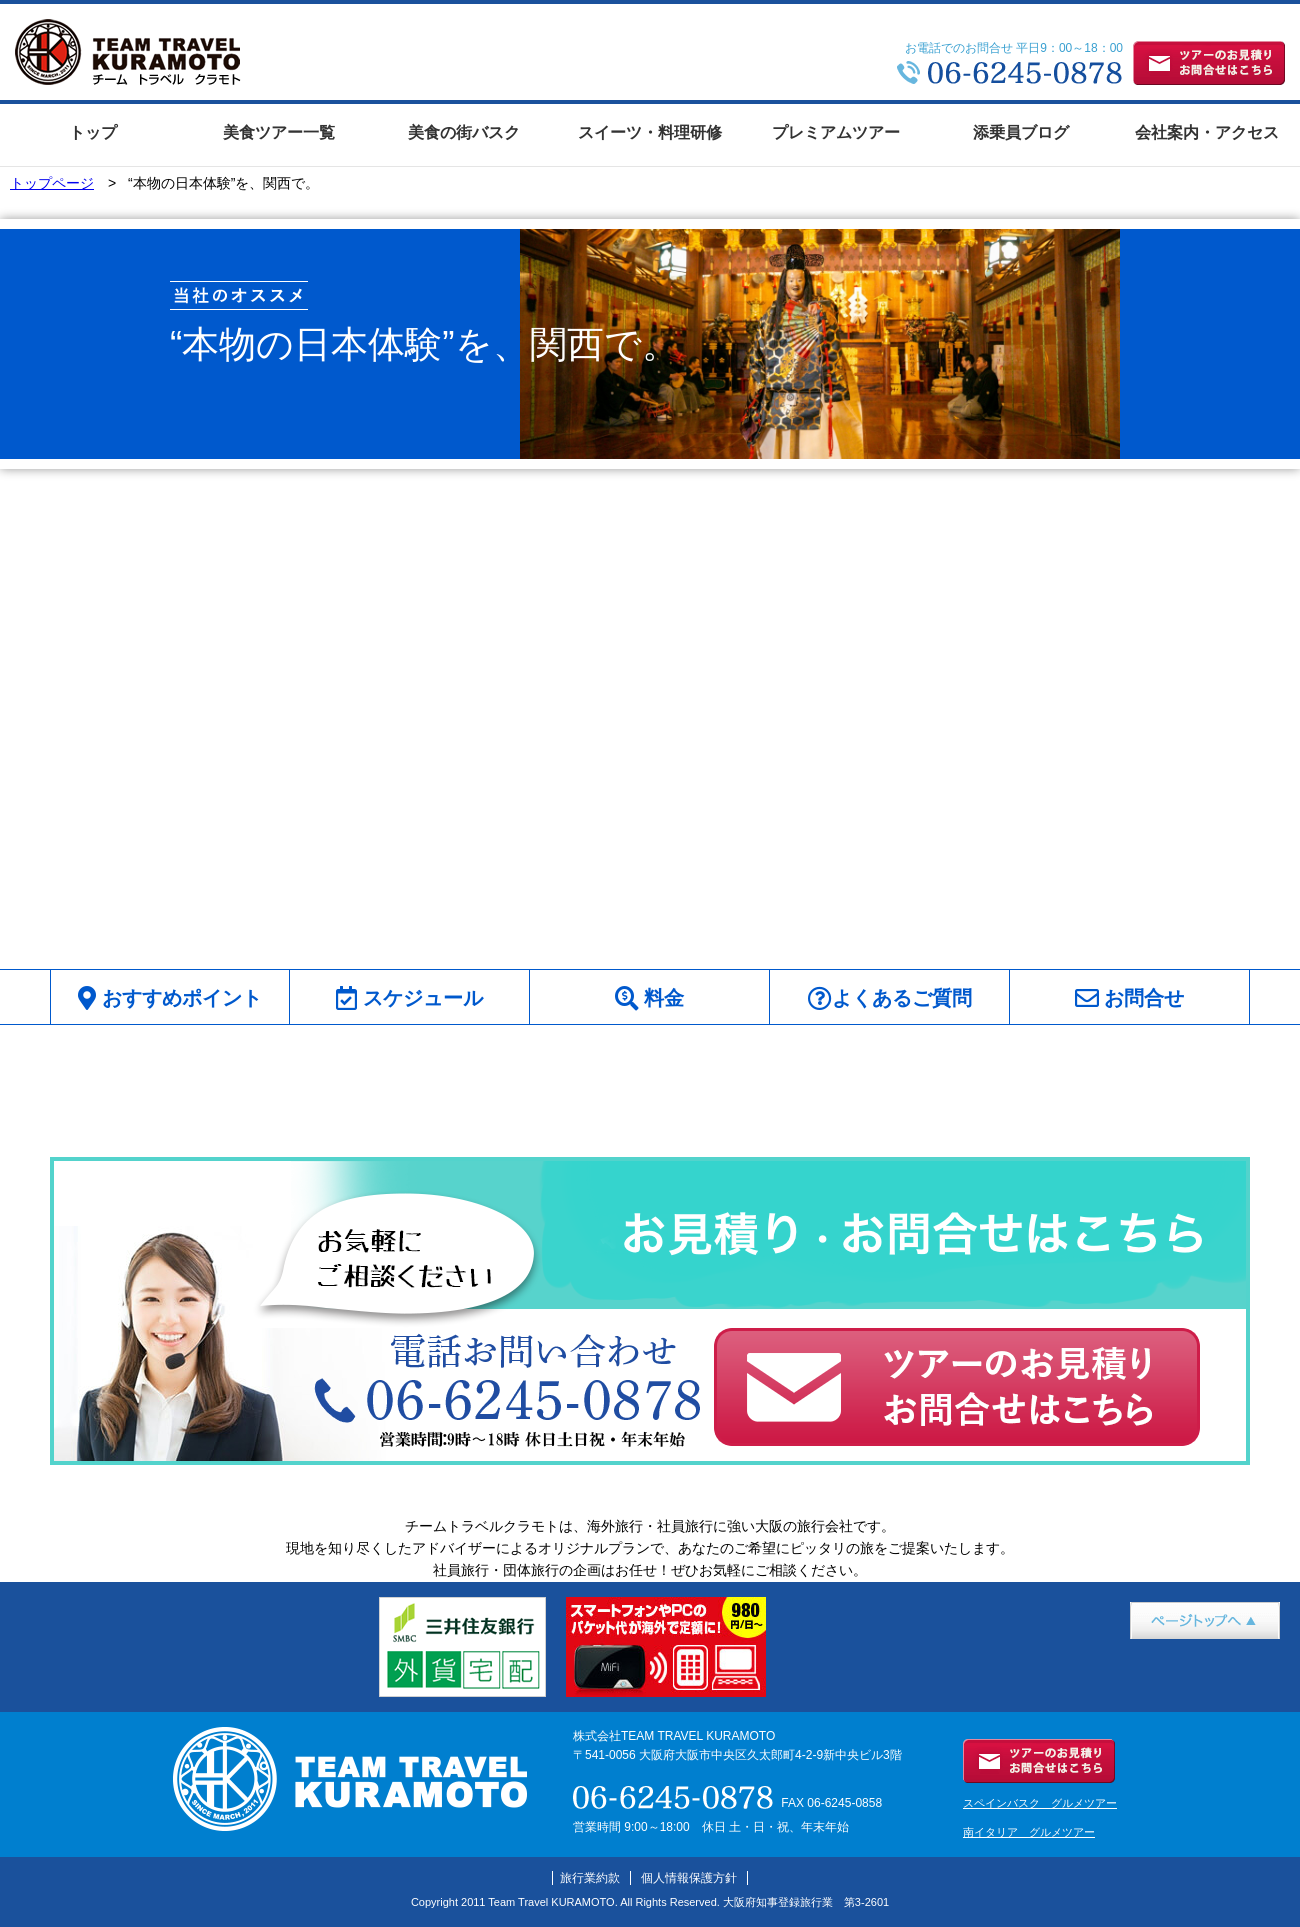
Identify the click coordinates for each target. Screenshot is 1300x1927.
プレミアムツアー (836, 132)
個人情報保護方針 (689, 1878)
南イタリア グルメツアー (1029, 1832)
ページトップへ (1179, 1650)
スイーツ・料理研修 (650, 132)
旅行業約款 (590, 1878)
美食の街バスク (464, 132)
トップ (93, 132)
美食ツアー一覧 (279, 132)
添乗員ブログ (1021, 132)
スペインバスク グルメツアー (1040, 1803)
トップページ (52, 183)
